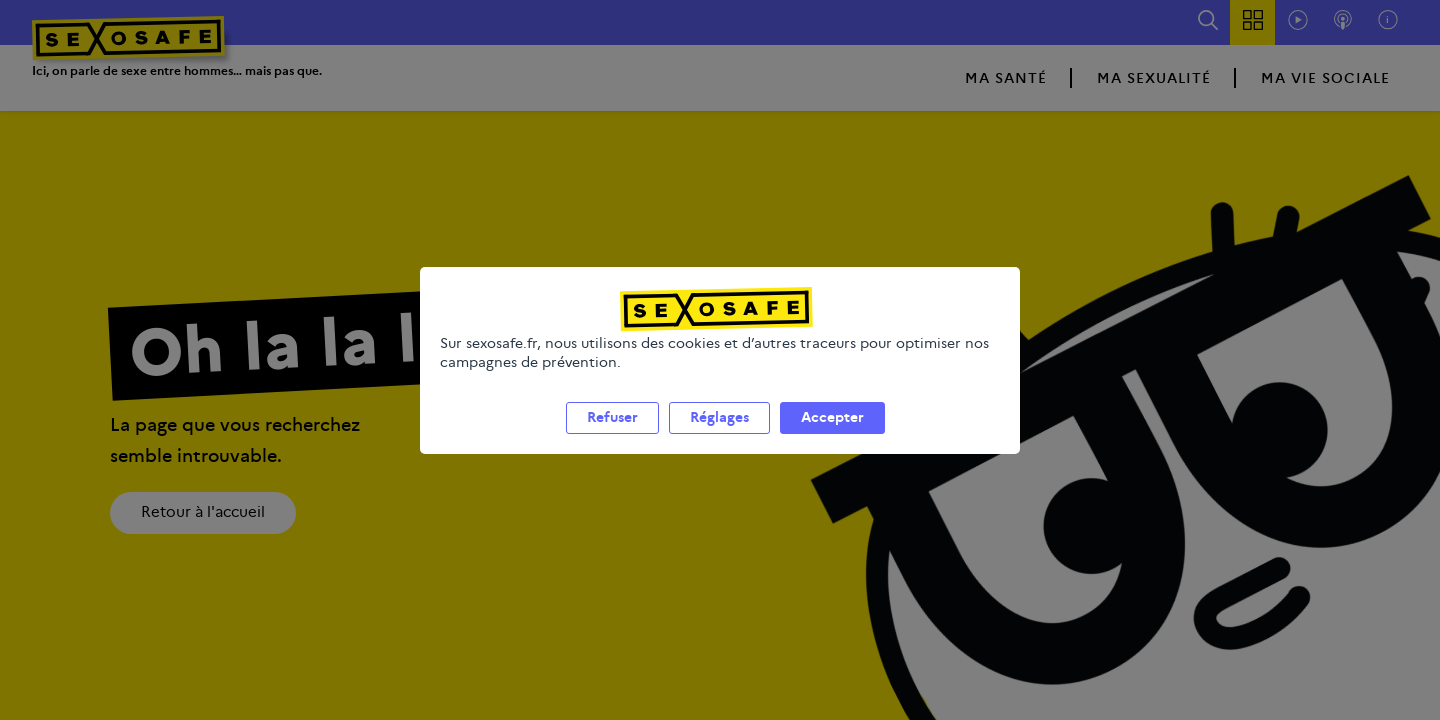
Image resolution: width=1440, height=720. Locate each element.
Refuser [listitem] (612, 441)
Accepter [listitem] (832, 441)
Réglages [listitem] (719, 441)
